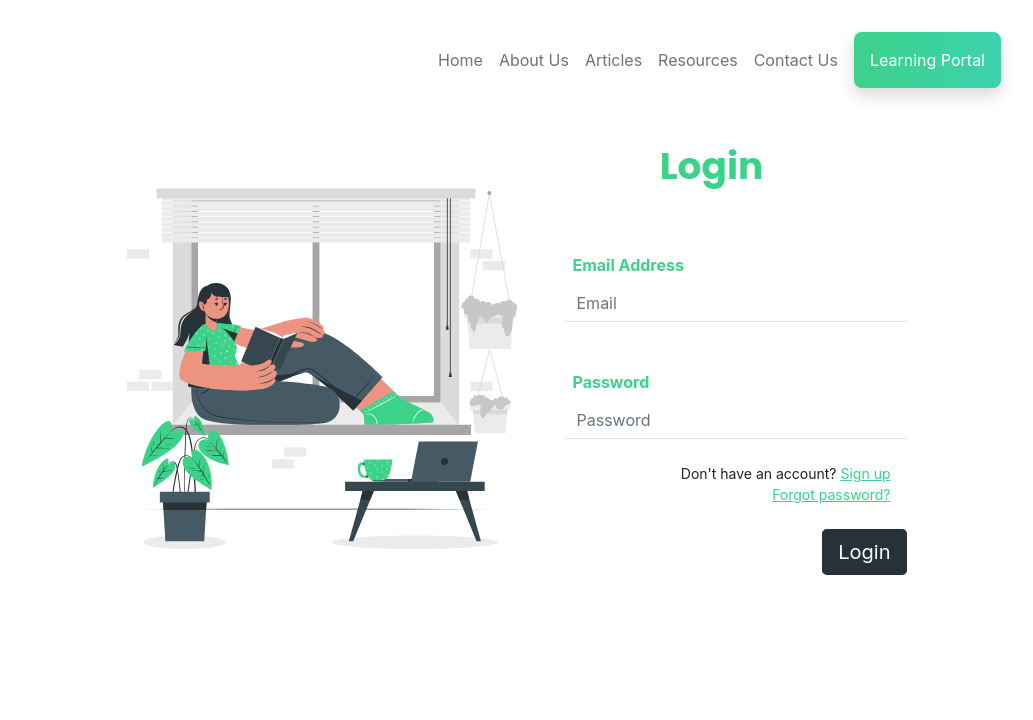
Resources (698, 60)
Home (460, 60)
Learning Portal (927, 60)
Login (864, 552)
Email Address (628, 265)
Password (611, 382)
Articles (613, 60)
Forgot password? (831, 494)
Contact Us (796, 60)
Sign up (865, 473)
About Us (534, 60)
